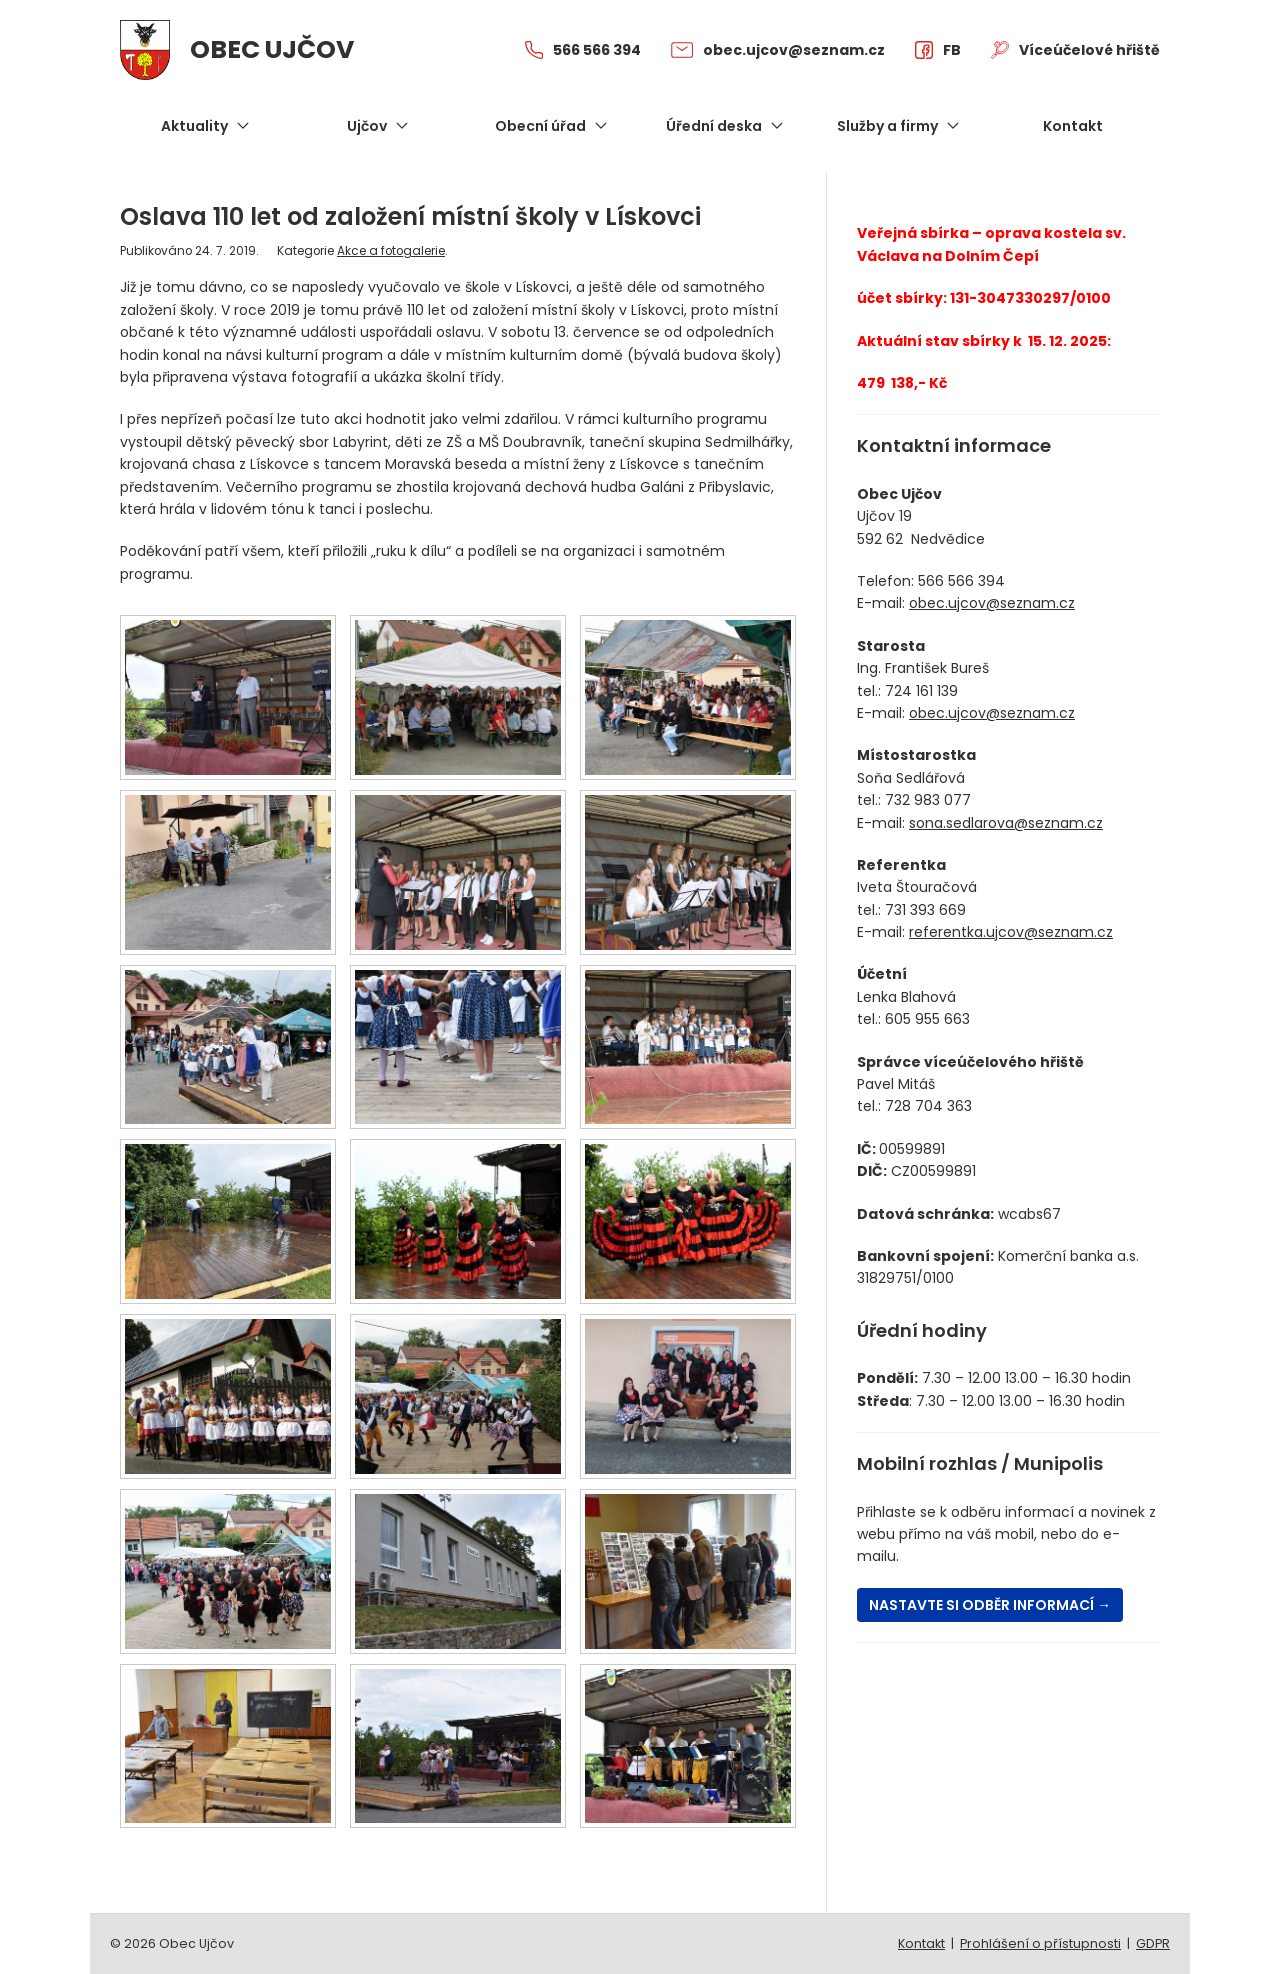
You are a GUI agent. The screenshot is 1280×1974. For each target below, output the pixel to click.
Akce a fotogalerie (391, 251)
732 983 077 (928, 800)
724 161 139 (921, 691)
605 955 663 (927, 1019)
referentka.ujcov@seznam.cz (1011, 932)
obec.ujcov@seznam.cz (992, 603)
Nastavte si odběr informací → (990, 1605)
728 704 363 (928, 1106)
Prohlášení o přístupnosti (1040, 1943)
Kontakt (921, 1943)
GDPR (1153, 1943)
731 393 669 (925, 910)
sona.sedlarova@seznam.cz (1006, 823)
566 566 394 (961, 581)
